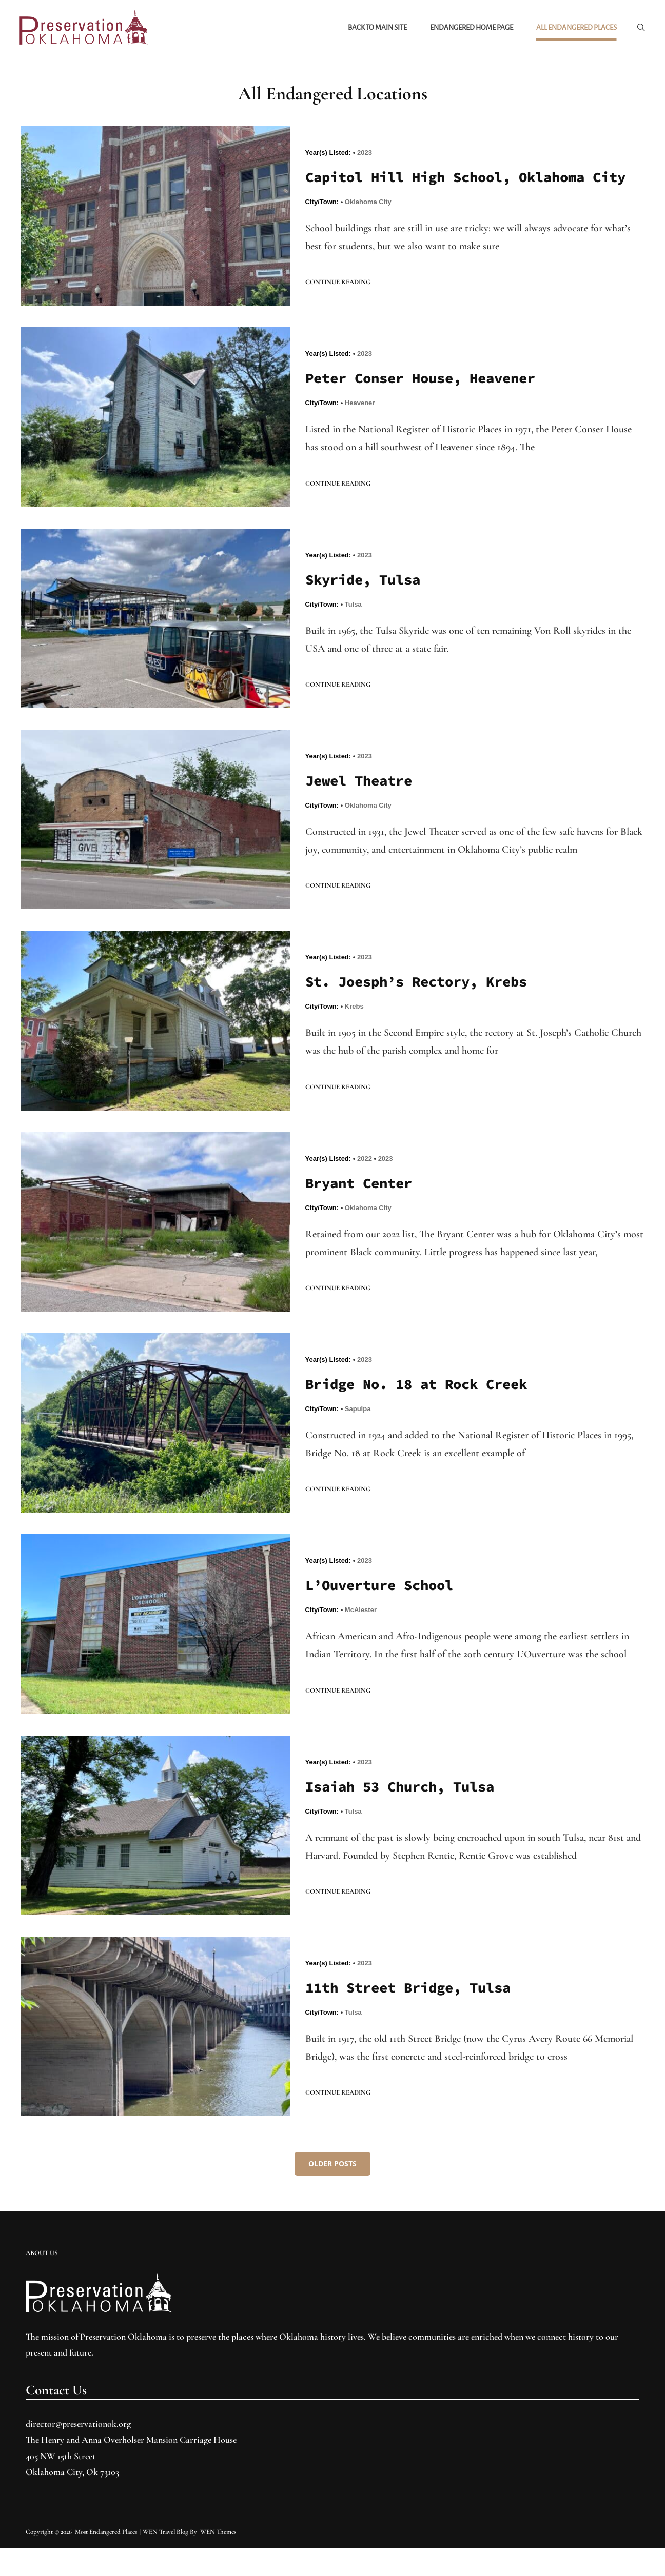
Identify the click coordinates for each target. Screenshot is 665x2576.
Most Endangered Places (106, 2560)
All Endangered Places (575, 28)
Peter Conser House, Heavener (427, 402)
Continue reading (338, 305)
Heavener (360, 427)
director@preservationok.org (78, 2452)
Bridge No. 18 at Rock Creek (423, 1410)
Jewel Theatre (362, 805)
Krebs (354, 1032)
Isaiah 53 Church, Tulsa (405, 1814)
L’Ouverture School (383, 1612)
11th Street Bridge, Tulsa (414, 2015)
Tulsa (353, 629)
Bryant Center (362, 1209)
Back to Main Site (376, 28)
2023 (364, 153)
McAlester (361, 1637)
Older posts (332, 2192)
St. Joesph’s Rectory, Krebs (423, 1007)
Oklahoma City (368, 225)
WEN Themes (218, 2560)
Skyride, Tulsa (366, 604)
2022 (364, 1184)
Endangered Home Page (470, 28)
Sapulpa (358, 1435)
